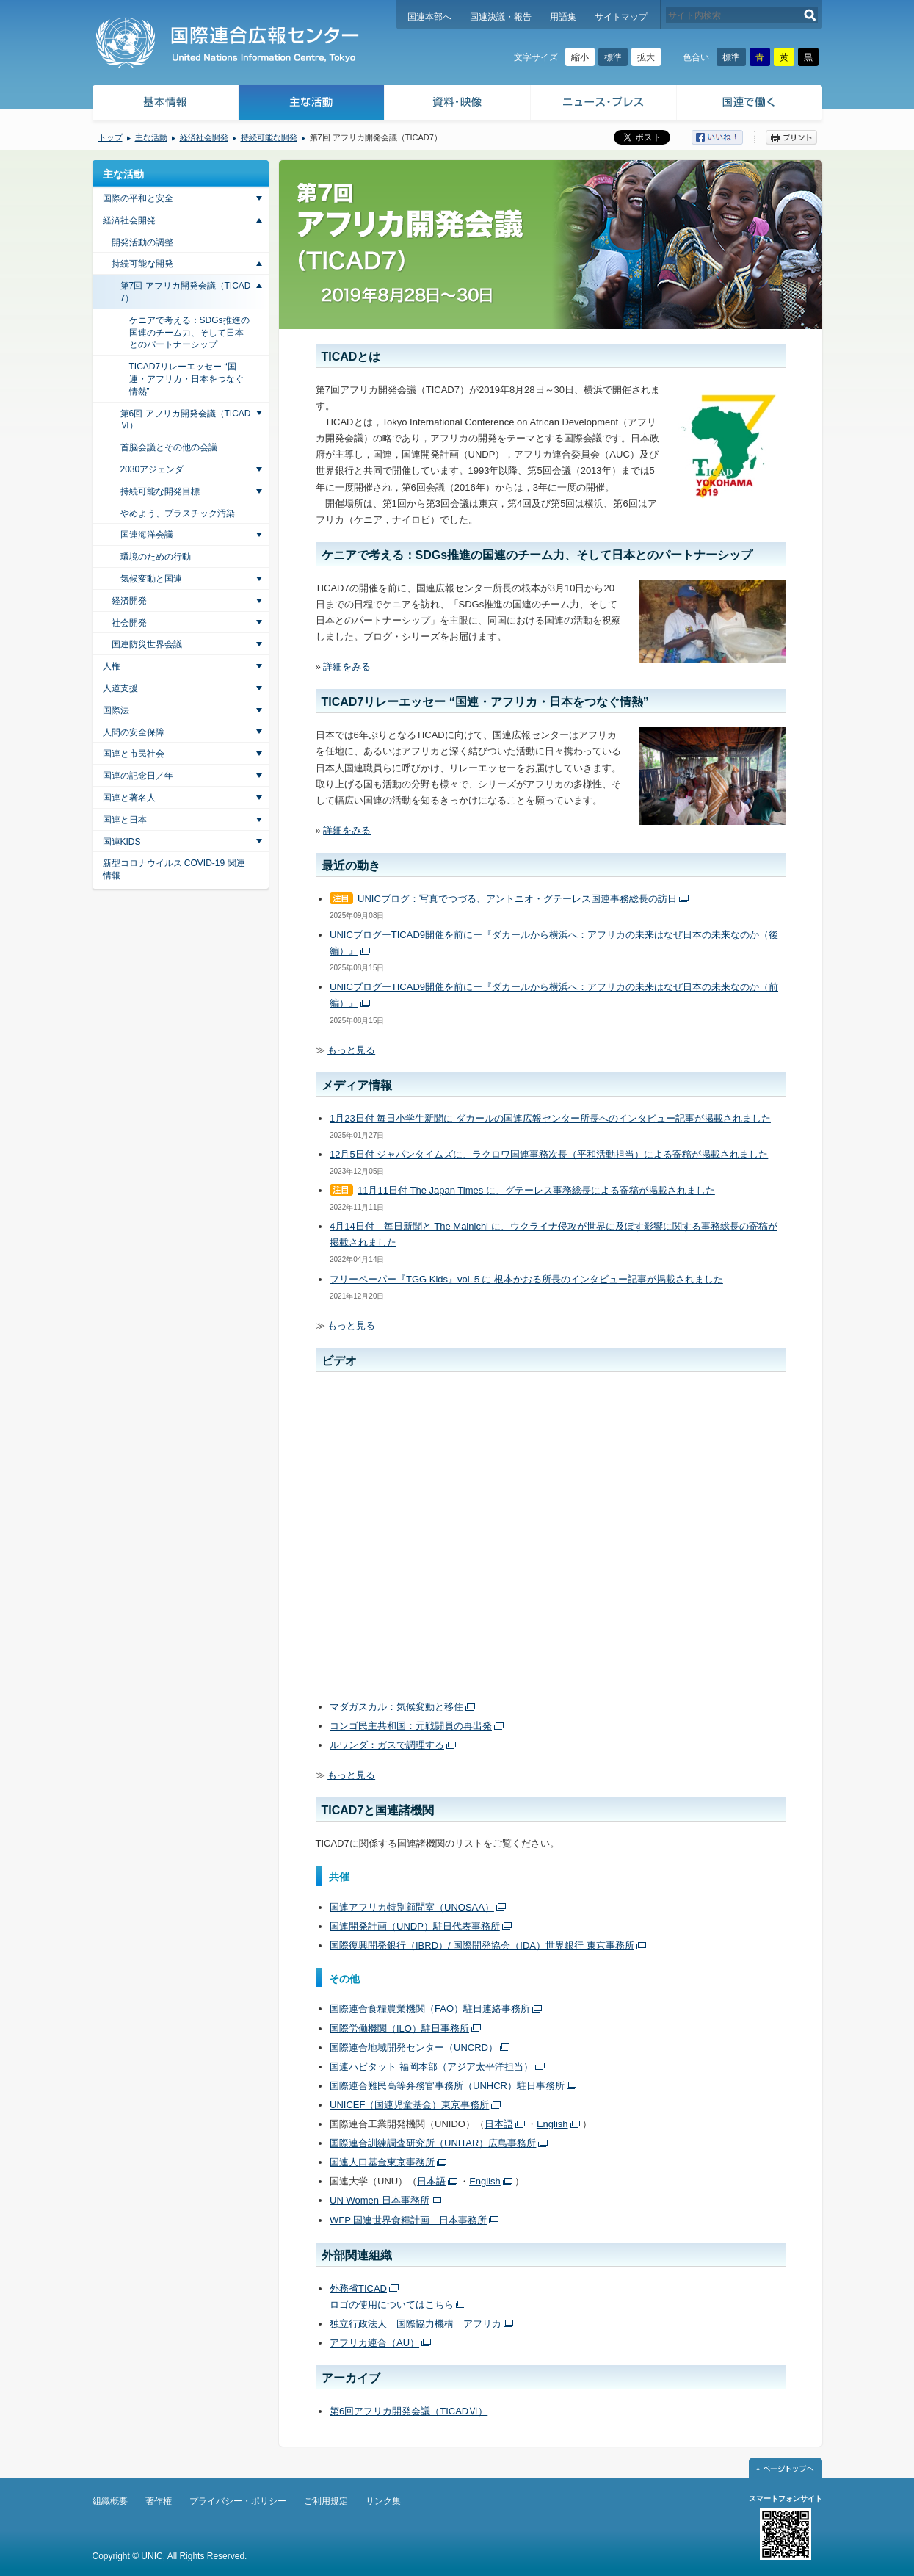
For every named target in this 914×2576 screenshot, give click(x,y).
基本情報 (164, 104)
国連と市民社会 (133, 753)
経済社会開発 (204, 137)
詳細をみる (347, 666)
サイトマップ (621, 17)
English (552, 2123)
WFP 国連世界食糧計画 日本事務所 (408, 2220)
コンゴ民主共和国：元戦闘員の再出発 (411, 1725)
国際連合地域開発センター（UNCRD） (414, 2047)
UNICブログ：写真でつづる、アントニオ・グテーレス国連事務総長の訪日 (517, 898)
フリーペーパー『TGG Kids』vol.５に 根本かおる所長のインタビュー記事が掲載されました (526, 1279)
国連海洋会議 (146, 535)
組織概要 (110, 2501)
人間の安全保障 (133, 732)
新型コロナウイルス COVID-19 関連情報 (174, 869)
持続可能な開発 (269, 137)
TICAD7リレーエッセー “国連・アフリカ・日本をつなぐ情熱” (186, 379)
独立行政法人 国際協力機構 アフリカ (415, 2323)
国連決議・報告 (501, 17)
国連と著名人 (129, 798)
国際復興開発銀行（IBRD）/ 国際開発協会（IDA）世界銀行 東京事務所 (482, 1945)
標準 (613, 57)
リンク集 (383, 2501)
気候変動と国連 (151, 579)
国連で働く (750, 104)
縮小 (580, 57)
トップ (110, 137)
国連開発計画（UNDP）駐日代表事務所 (415, 1926)
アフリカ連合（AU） (374, 2342)
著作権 (158, 2501)
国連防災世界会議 (147, 644)
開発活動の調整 (142, 242)
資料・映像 (458, 104)
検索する (810, 15)
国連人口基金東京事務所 (382, 2162)
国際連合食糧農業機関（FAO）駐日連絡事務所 (430, 2008)
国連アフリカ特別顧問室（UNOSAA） (412, 1907)
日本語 (499, 2123)
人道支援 (120, 688)
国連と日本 (125, 820)
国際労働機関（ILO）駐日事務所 (399, 2028)
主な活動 (312, 104)
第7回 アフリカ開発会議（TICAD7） (185, 292)
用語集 (563, 17)
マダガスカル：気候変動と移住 (396, 1706)
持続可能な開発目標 (160, 491)
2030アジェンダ (152, 469)
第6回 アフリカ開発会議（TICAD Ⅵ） (185, 419)
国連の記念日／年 (138, 776)
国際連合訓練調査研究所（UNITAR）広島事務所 (433, 2143)
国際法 (116, 710)
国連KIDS (122, 842)
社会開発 (129, 623)
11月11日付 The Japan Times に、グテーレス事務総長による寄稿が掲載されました (536, 1190)
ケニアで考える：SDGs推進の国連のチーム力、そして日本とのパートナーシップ (189, 332)
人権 (111, 666)
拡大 (646, 57)
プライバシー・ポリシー (237, 2501)
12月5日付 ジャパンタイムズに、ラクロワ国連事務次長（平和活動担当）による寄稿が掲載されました (549, 1154)
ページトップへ (785, 2468)
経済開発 (129, 601)
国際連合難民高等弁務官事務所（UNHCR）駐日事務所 (447, 2085)
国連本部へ (429, 17)
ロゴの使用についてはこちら (392, 2304)
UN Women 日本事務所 (379, 2200)
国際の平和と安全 (138, 198)
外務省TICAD (358, 2288)
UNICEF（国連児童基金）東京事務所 (409, 2104)
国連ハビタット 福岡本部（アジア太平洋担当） (431, 2066)
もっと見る (351, 1050)
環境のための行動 (155, 557)
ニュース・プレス (604, 104)
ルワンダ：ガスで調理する (387, 1744)
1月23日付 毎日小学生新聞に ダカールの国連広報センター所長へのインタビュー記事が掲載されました (550, 1118)
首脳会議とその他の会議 (168, 447)
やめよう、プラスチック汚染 (177, 513)
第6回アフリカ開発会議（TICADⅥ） (408, 2411)
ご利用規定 (326, 2501)
